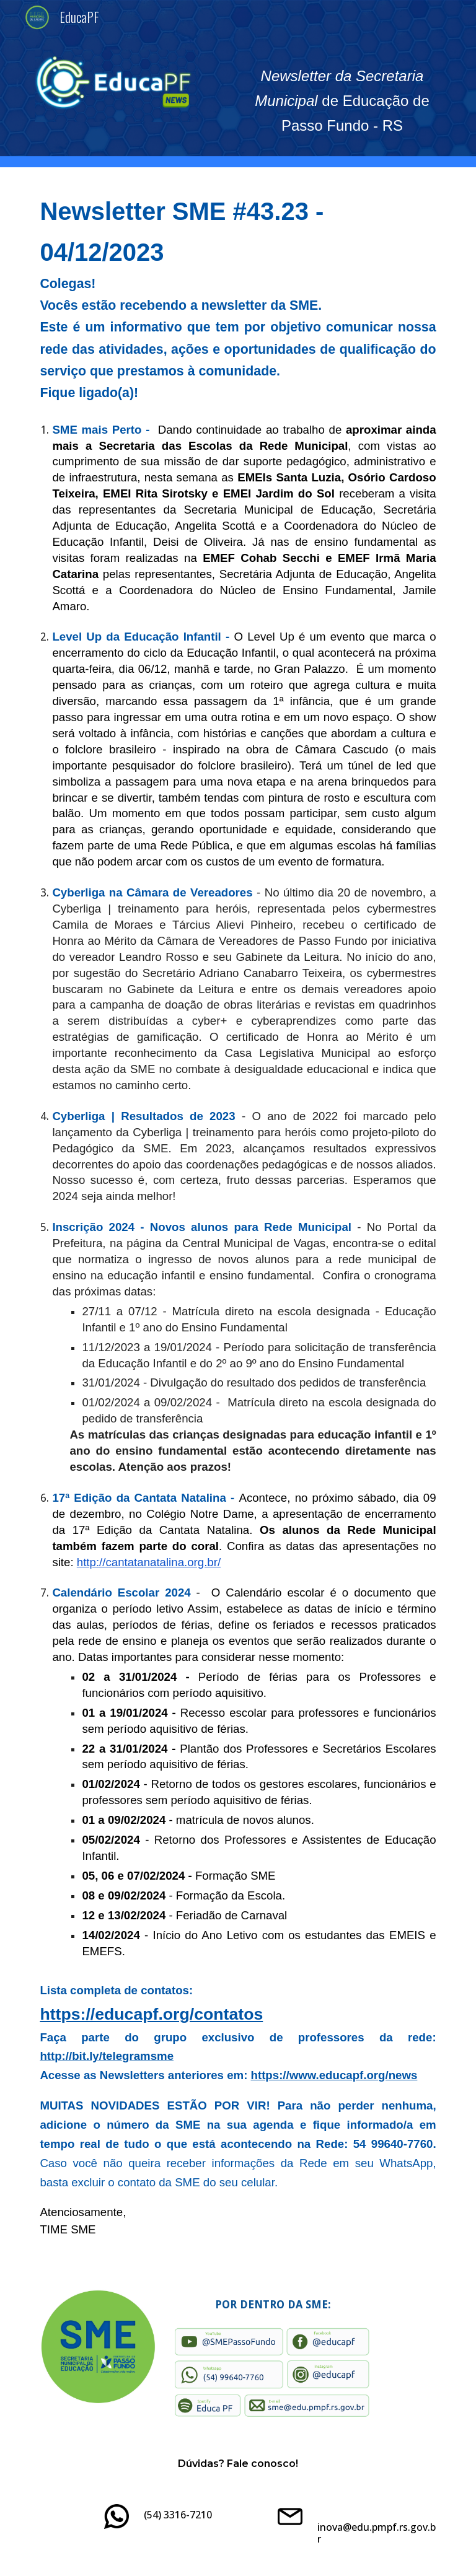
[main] (342, 101)
